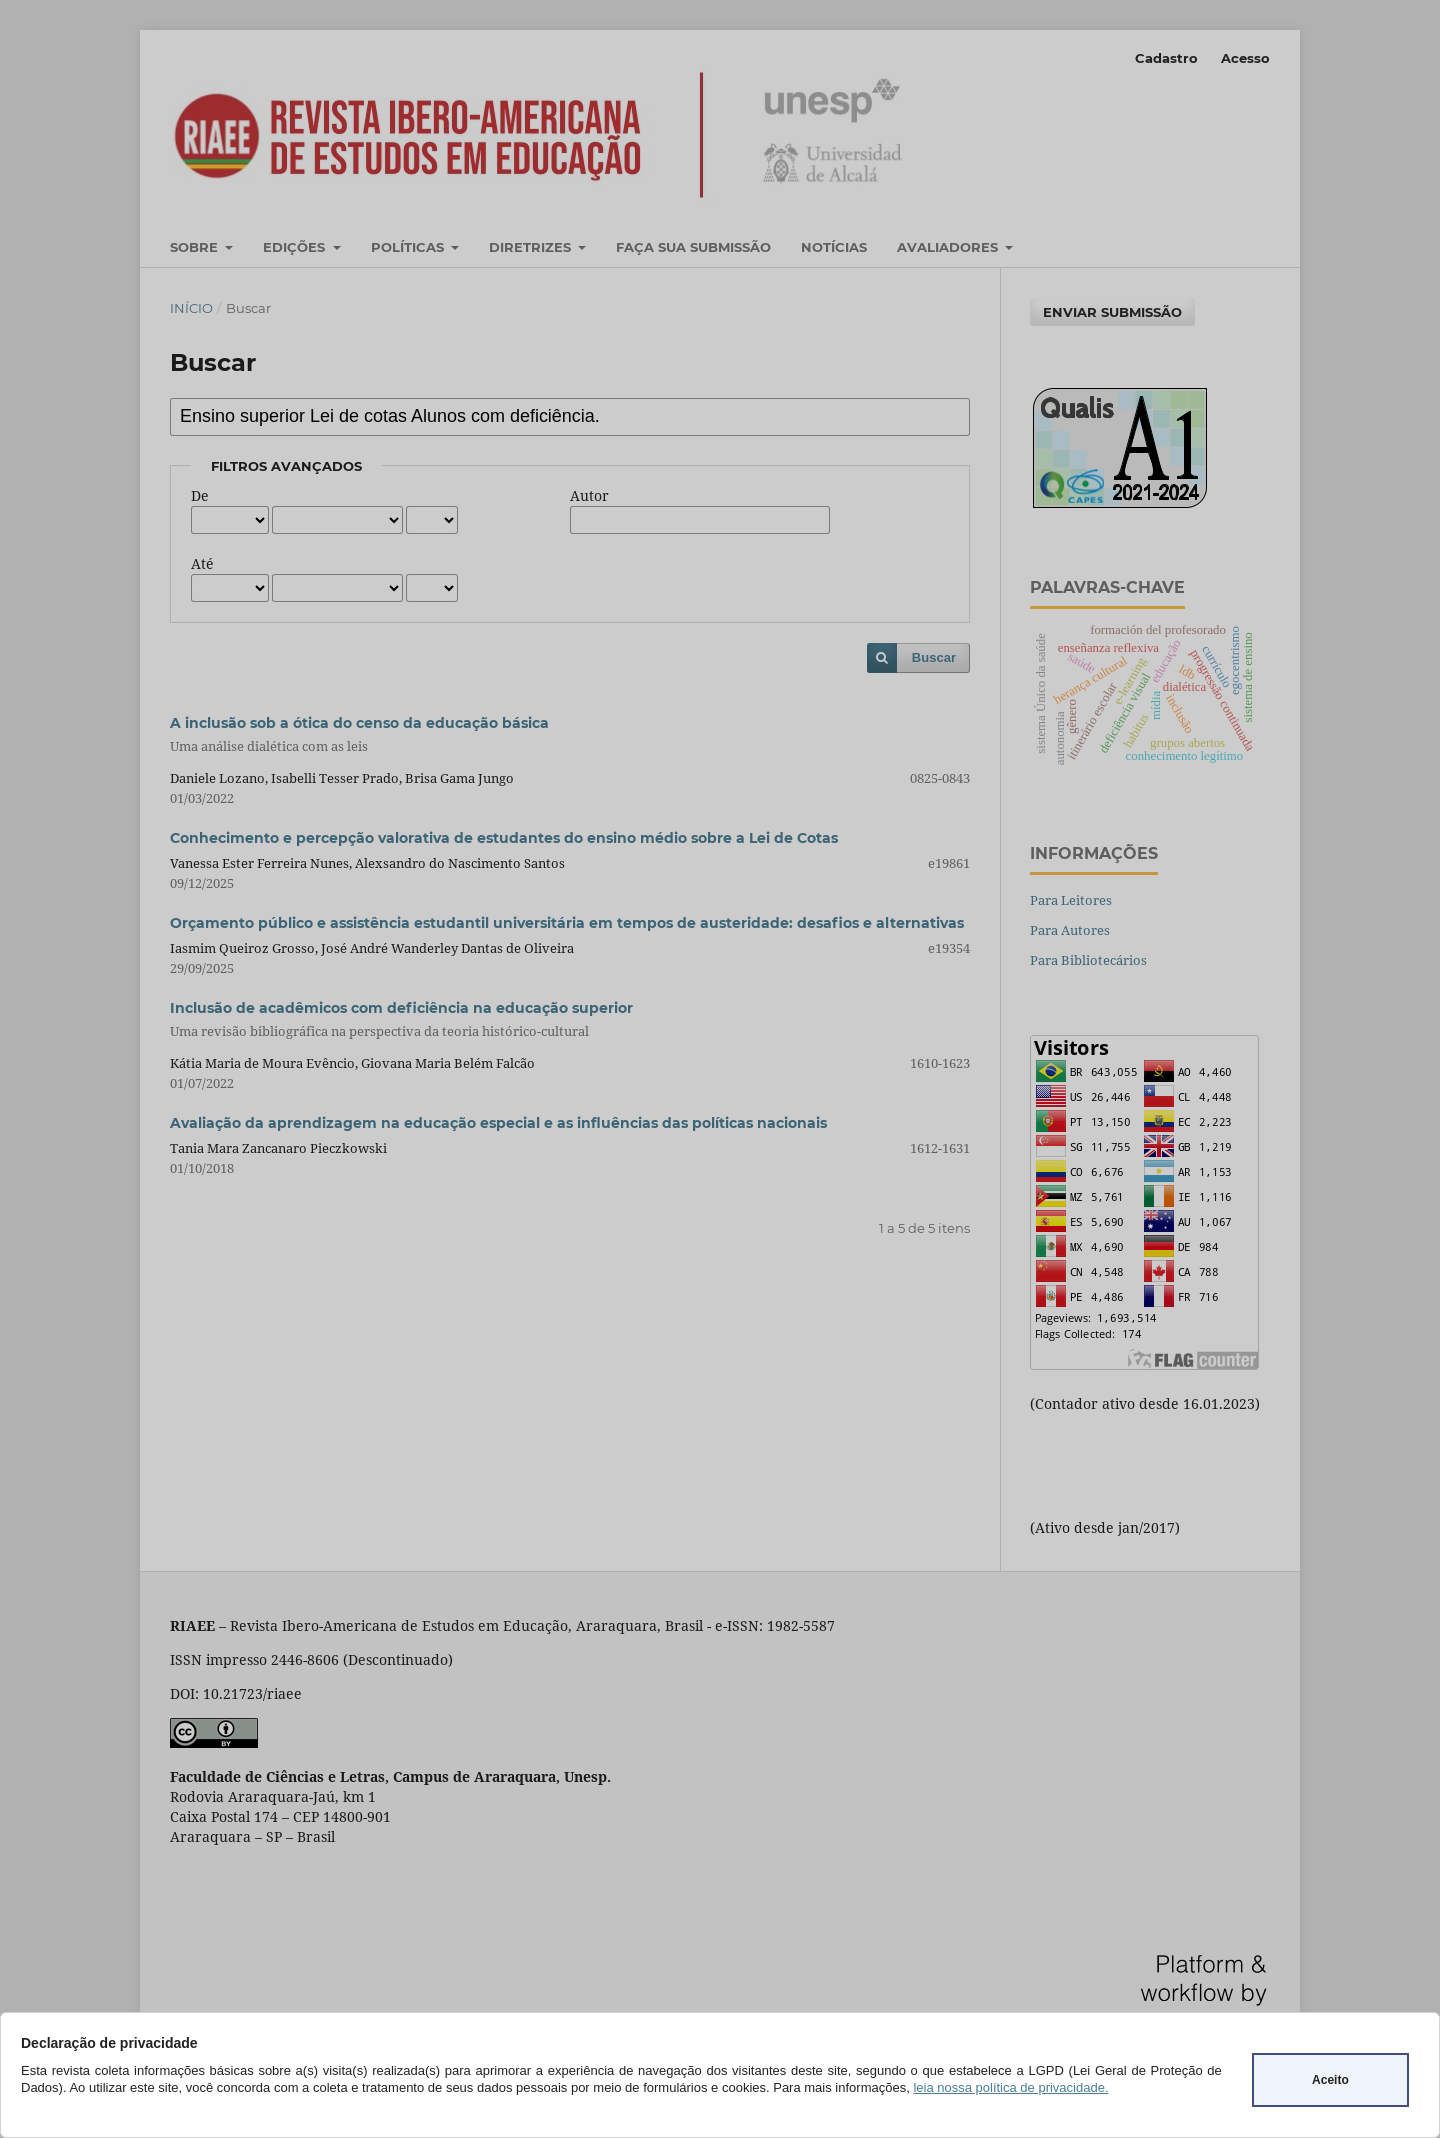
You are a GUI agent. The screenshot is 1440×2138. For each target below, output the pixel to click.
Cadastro (1166, 58)
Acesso (1245, 58)
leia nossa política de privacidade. (1010, 2087)
